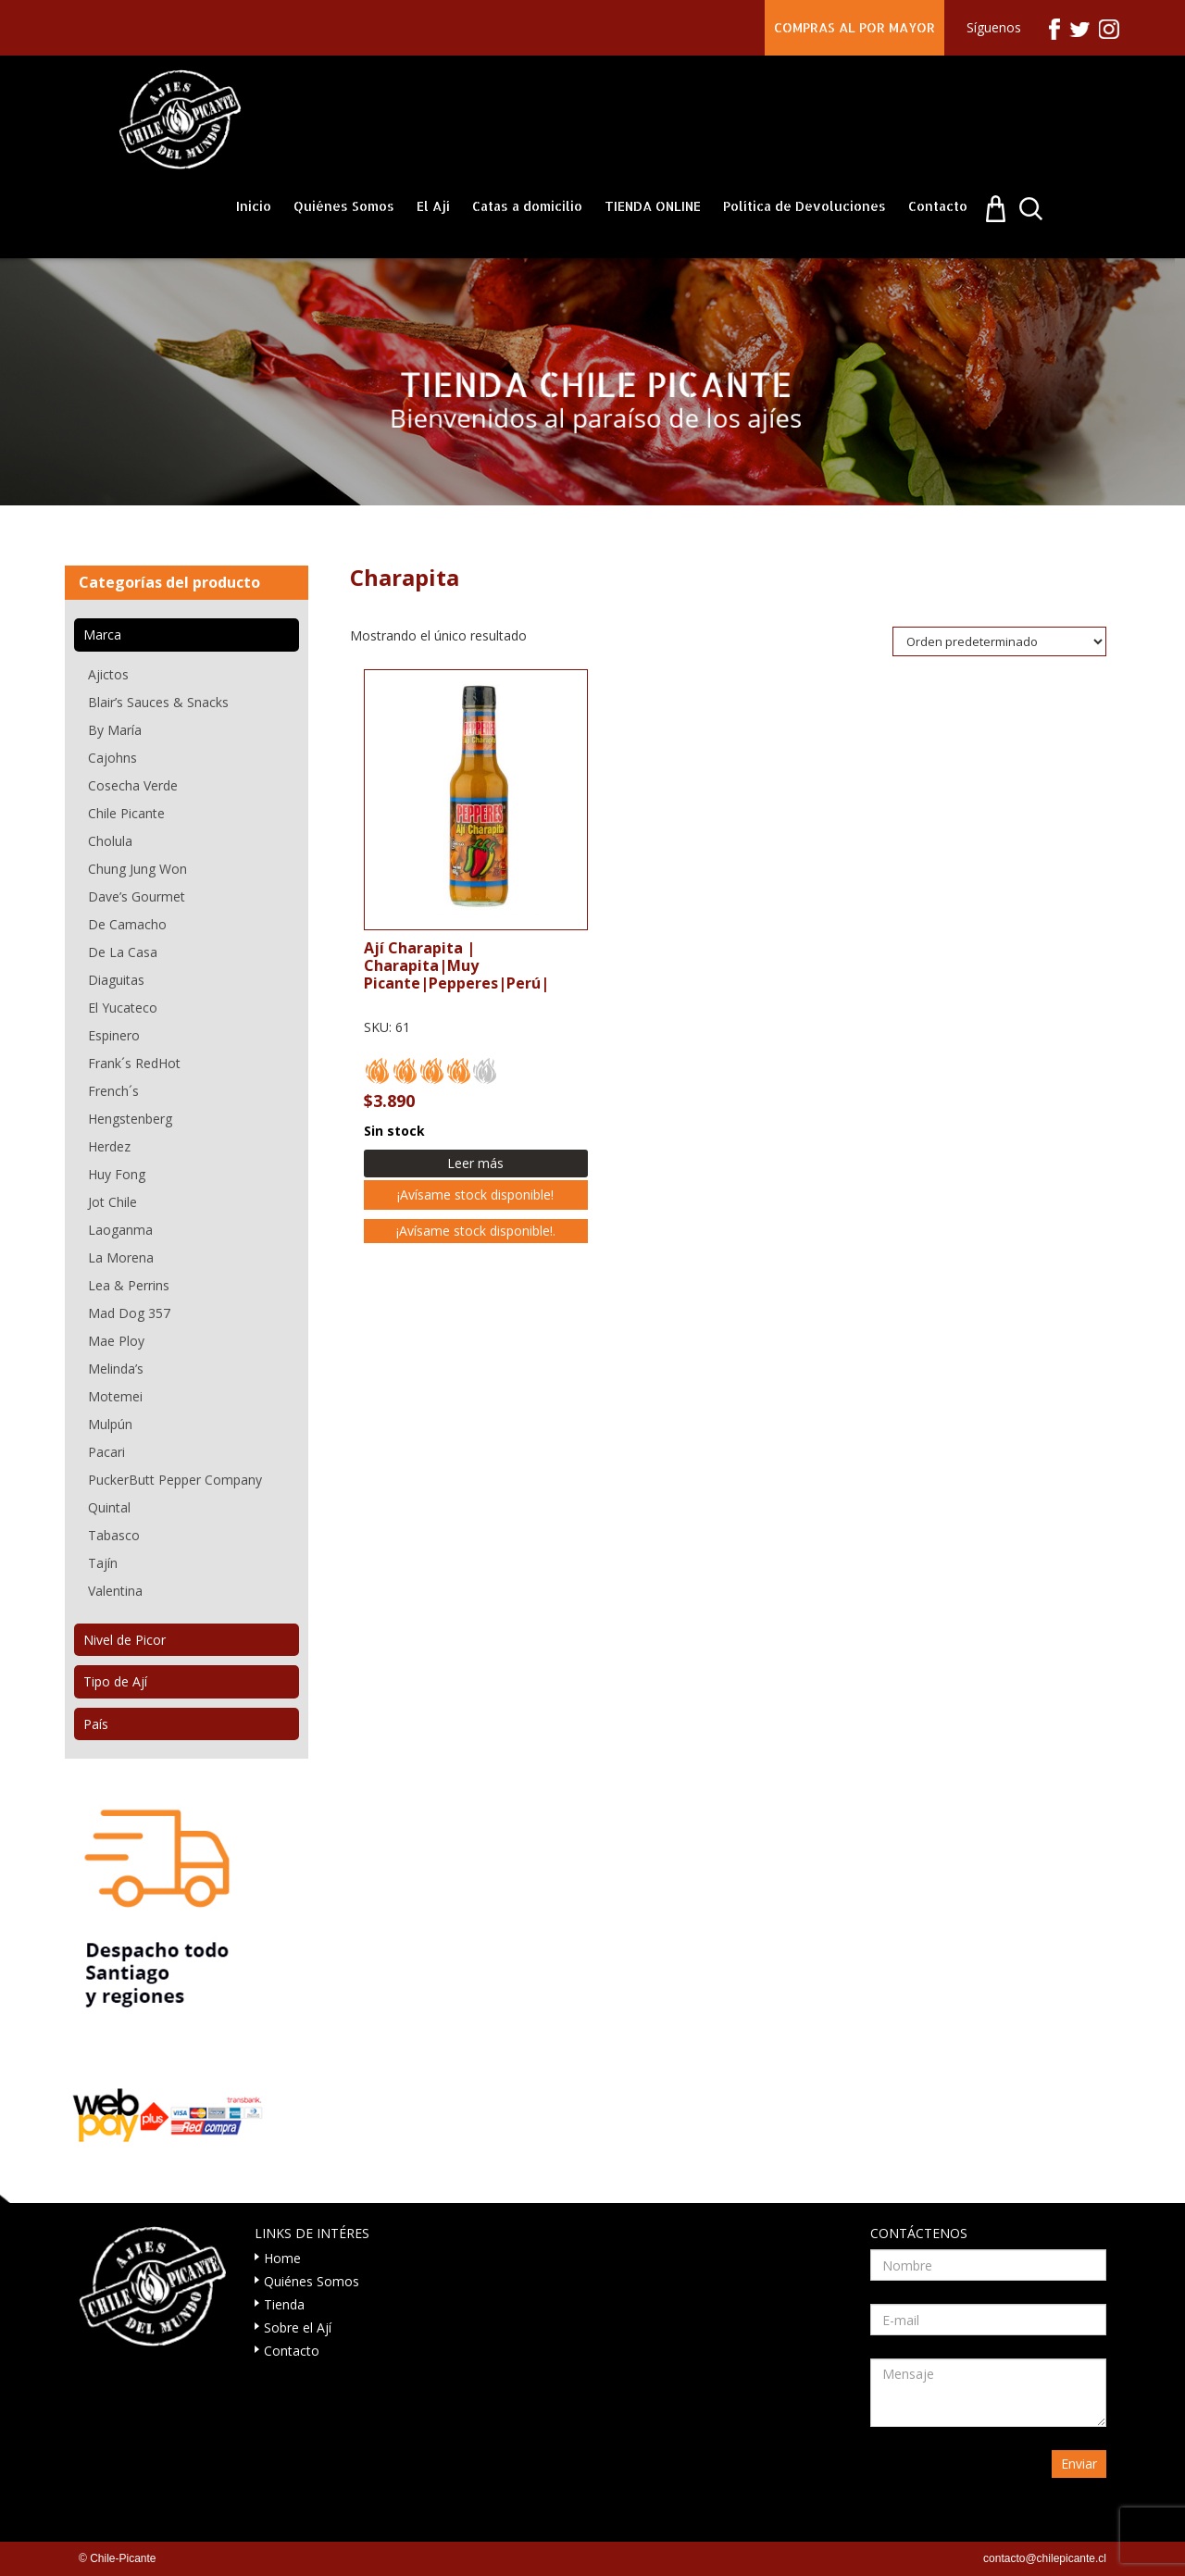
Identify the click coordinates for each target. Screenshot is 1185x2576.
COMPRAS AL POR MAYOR (854, 27)
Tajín (103, 1563)
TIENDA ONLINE (653, 206)
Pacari (106, 1452)
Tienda (284, 2304)
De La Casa (122, 952)
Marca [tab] (102, 634)
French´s (113, 1091)
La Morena (121, 1257)
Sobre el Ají (297, 2327)
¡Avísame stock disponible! (475, 1194)
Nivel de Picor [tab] (124, 1640)
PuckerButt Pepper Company (175, 1479)
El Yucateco (122, 1007)
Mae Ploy (116, 1341)
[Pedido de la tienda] (999, 641)
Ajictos (108, 674)
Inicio (253, 206)
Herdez (109, 1146)
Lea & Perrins (128, 1285)
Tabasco (114, 1535)
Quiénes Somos (343, 206)
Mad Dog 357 (129, 1313)
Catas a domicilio (527, 206)
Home (282, 2258)
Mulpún (110, 1424)
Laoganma (120, 1229)
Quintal (109, 1507)
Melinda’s (115, 1368)
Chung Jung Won (137, 868)
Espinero (114, 1035)
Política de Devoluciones (804, 206)
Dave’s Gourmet (136, 896)
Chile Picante (126, 813)
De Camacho (127, 924)
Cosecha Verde (133, 785)
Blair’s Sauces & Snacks (158, 702)
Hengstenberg (130, 1118)
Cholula (110, 841)
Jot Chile (112, 1202)
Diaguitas (116, 980)
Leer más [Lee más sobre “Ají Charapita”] (475, 1163)
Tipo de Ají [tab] (115, 1681)
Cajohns (112, 757)
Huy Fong (116, 1174)
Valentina (115, 1590)
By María (115, 730)
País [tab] (95, 1724)
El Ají (433, 206)
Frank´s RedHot (134, 1063)
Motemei (115, 1396)
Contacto (937, 206)
